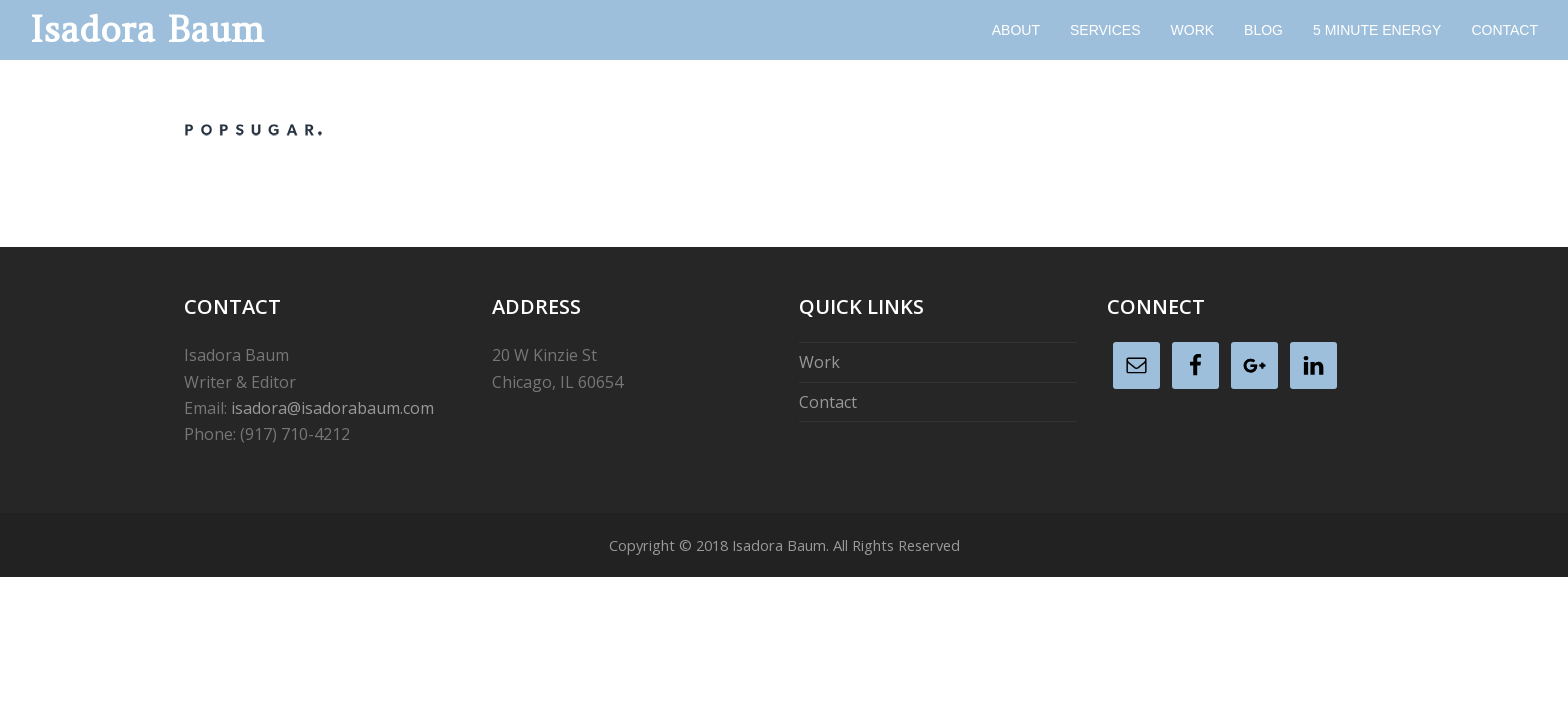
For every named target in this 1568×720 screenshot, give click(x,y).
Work (819, 362)
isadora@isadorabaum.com (332, 408)
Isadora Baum (147, 29)
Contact (828, 402)
